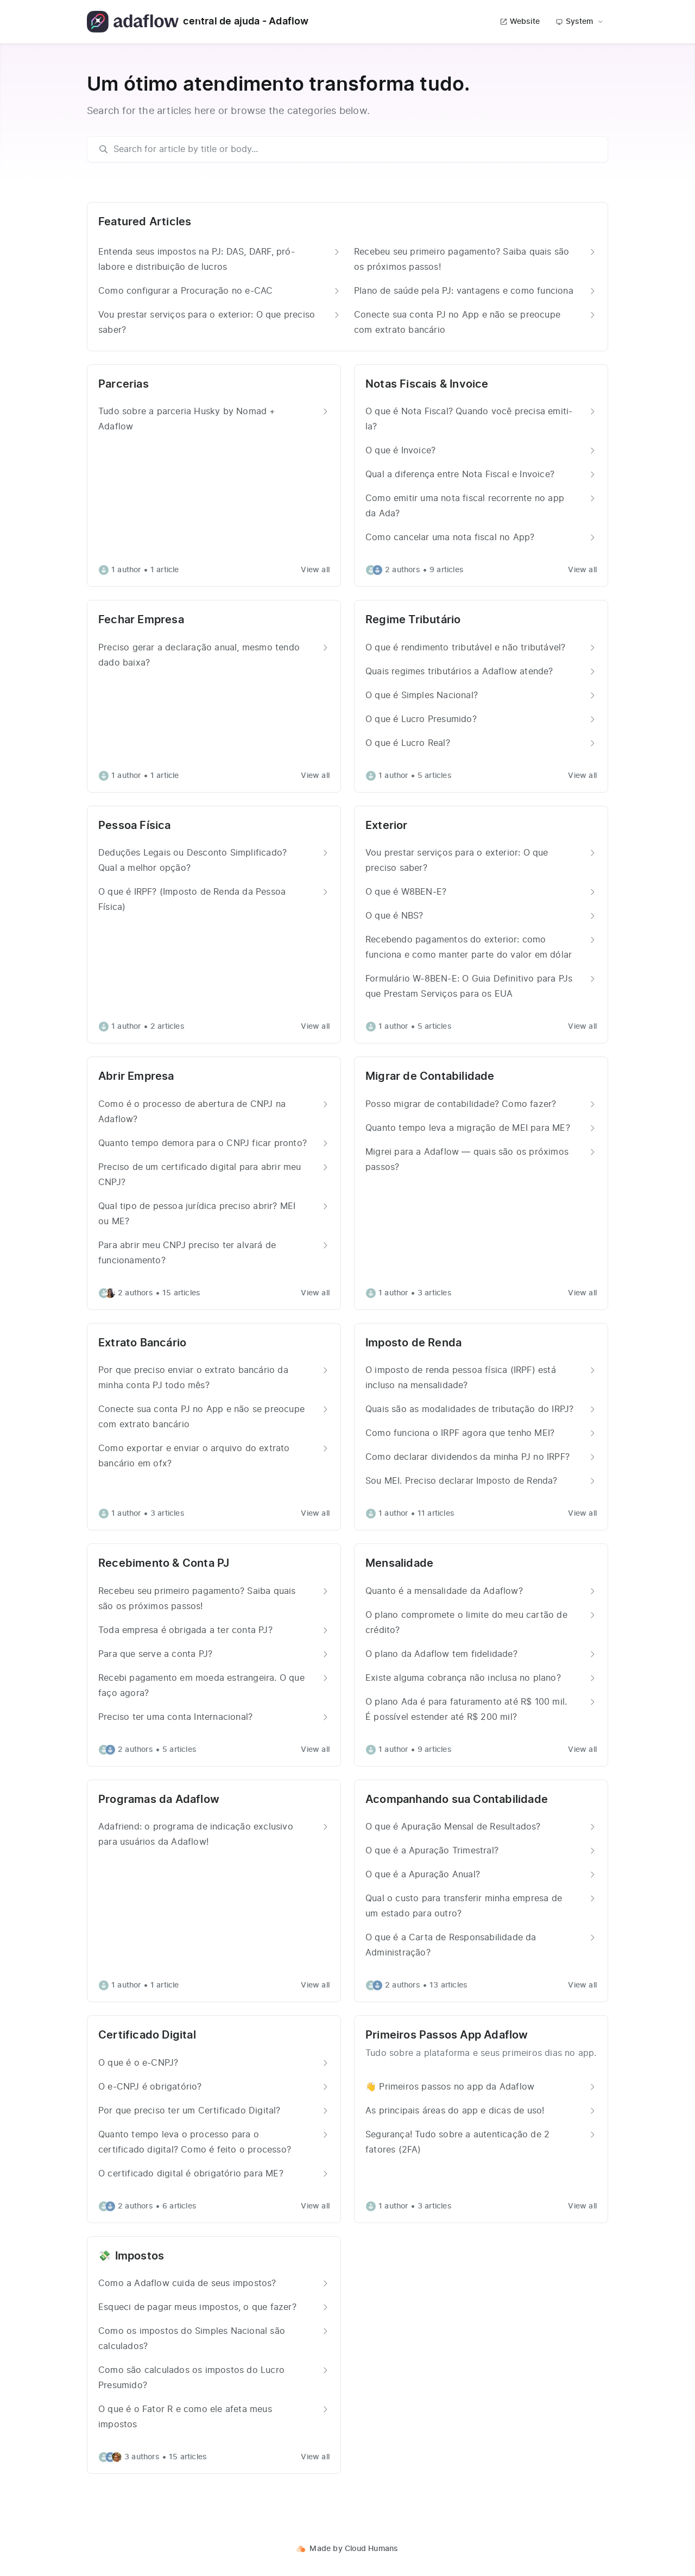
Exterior (386, 825)
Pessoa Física (134, 825)
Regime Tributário (412, 620)
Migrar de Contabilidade (430, 1076)
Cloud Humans (371, 2549)
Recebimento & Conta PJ (163, 1563)
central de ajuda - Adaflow (198, 22)
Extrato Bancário (142, 1343)
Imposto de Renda (413, 1343)
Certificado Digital (147, 2035)
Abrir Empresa (136, 1076)
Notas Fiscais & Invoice (427, 384)
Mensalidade (399, 1563)
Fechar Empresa (141, 620)
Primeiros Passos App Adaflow (446, 2035)
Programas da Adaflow (158, 1799)
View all (315, 570)
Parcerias (123, 384)
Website (520, 21)
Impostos (140, 2256)
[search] (353, 149)
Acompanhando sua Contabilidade (456, 1799)
